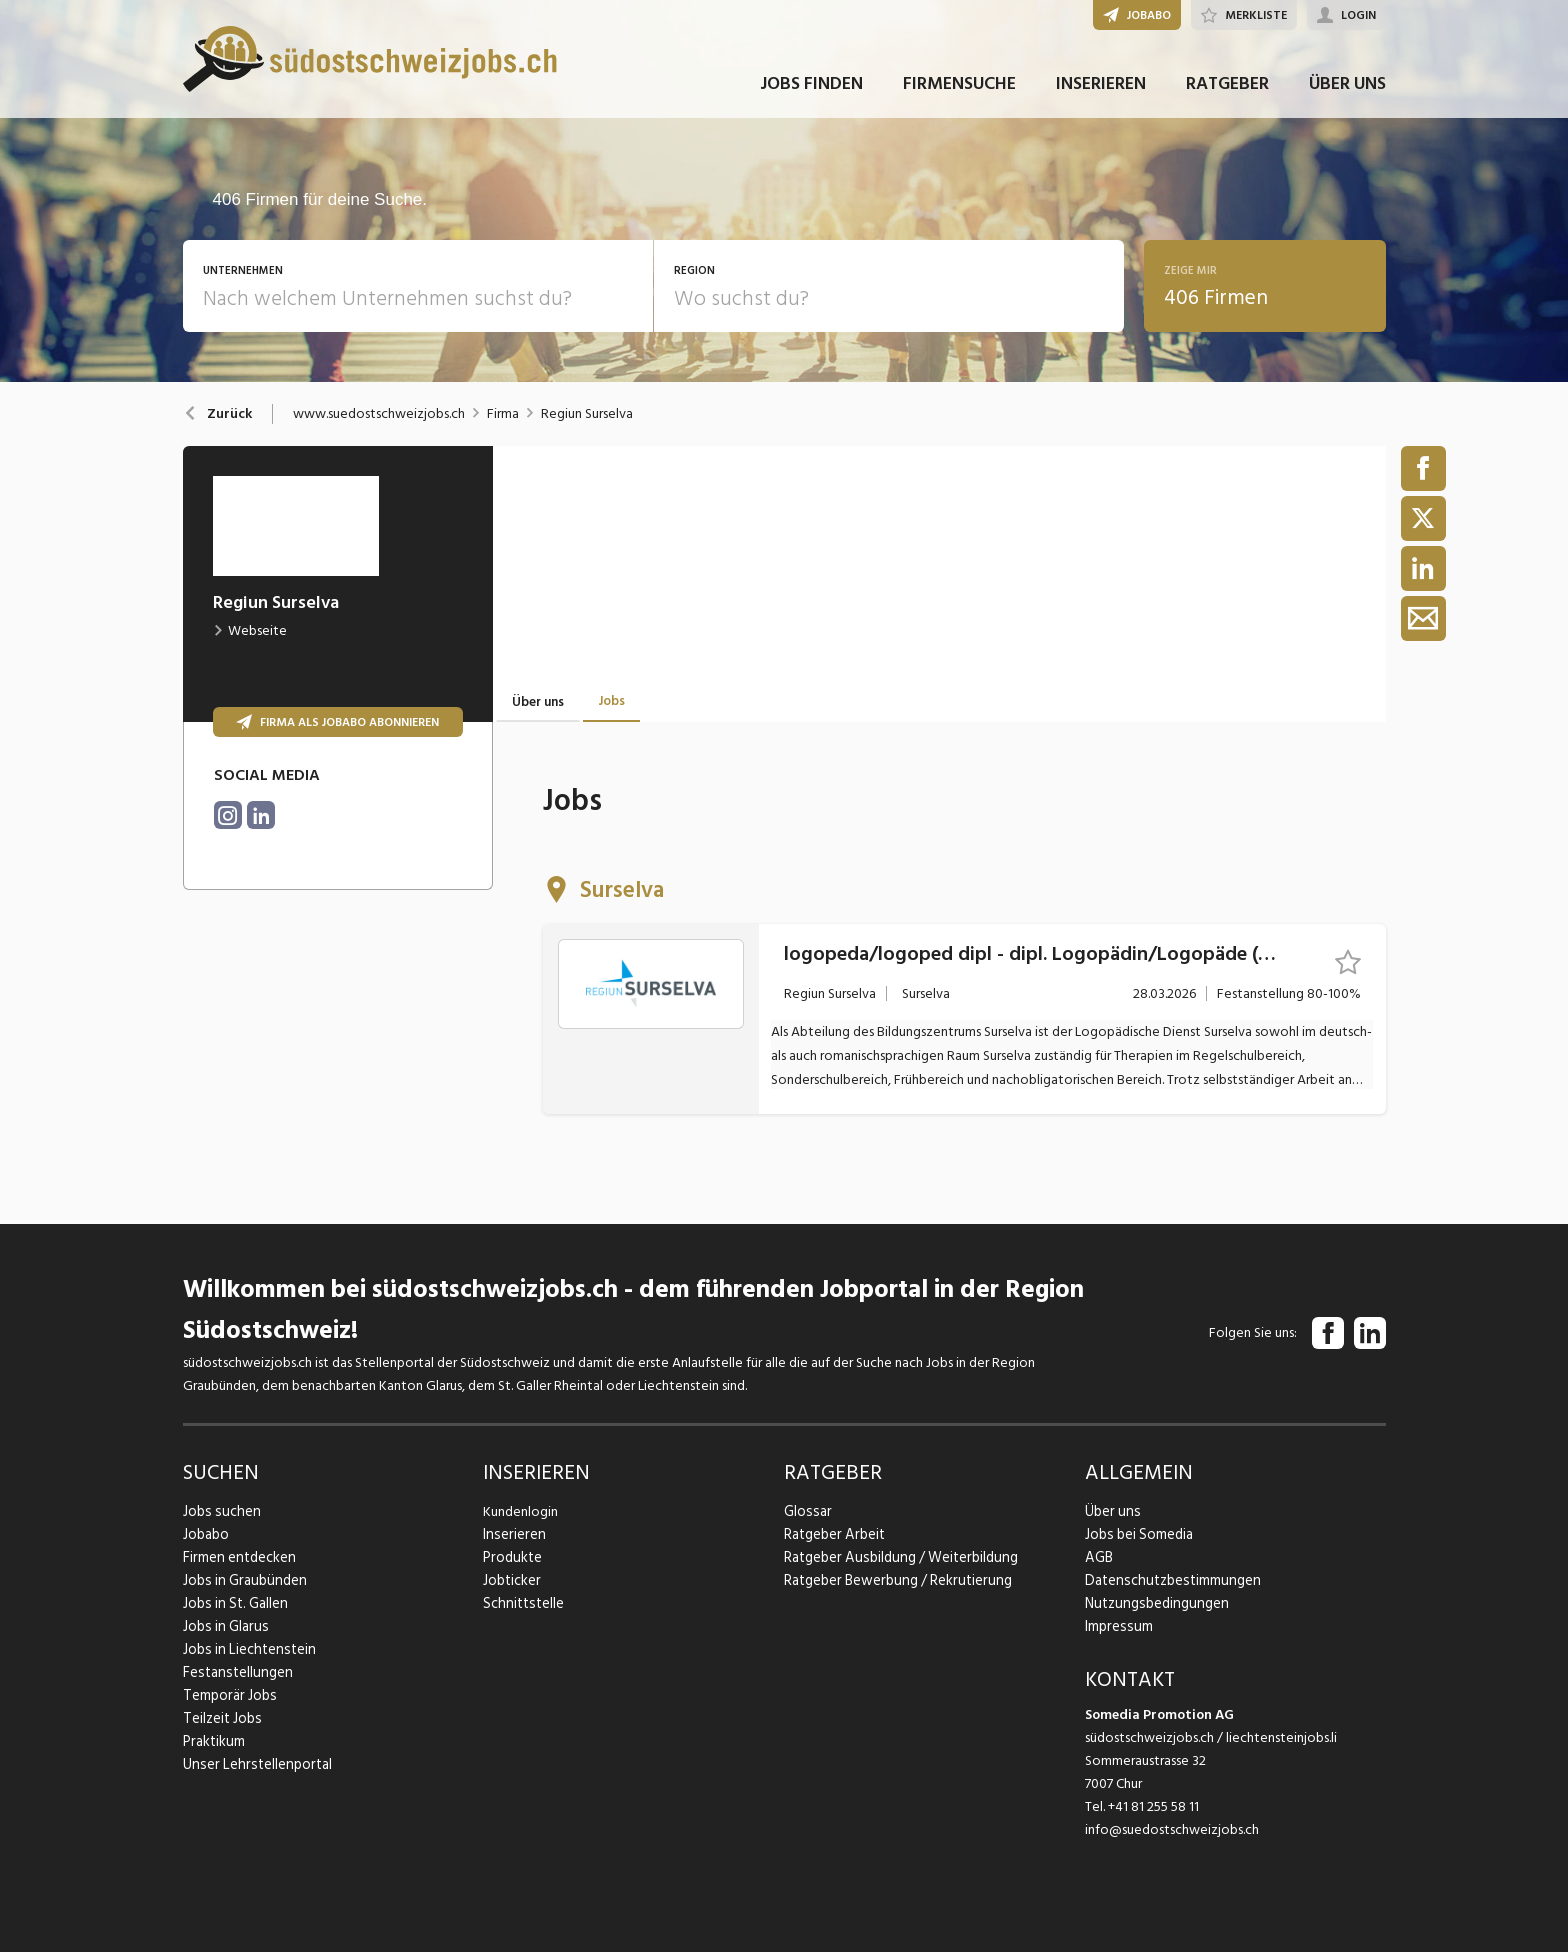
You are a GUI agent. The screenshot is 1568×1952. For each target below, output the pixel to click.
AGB (1098, 1557)
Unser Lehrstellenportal (252, 1764)
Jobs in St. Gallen (232, 1603)
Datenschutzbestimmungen (1167, 1580)
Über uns (1110, 1511)
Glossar (805, 1511)
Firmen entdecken (237, 1557)
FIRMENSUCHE (959, 98)
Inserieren (511, 1534)
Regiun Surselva (587, 414)
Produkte (511, 1557)
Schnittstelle (521, 1603)
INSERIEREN (1101, 98)
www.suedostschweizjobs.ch (379, 414)
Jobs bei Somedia (1137, 1534)
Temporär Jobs (227, 1695)
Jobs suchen (218, 1511)
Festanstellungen (234, 1672)
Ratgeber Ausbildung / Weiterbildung (895, 1557)
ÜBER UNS (1347, 98)
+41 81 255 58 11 (1153, 1806)
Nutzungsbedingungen (1152, 1603)
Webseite (250, 630)
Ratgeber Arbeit (833, 1534)
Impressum (1116, 1626)
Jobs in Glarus (222, 1626)
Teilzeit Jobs (220, 1718)
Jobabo (206, 1534)
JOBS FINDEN (811, 98)
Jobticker (511, 1580)
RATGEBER (1227, 98)
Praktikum (213, 1741)
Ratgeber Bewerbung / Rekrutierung (893, 1580)
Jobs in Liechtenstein (245, 1649)
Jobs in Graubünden (241, 1580)
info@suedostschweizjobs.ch (1172, 1829)
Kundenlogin (520, 1511)
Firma (503, 414)
